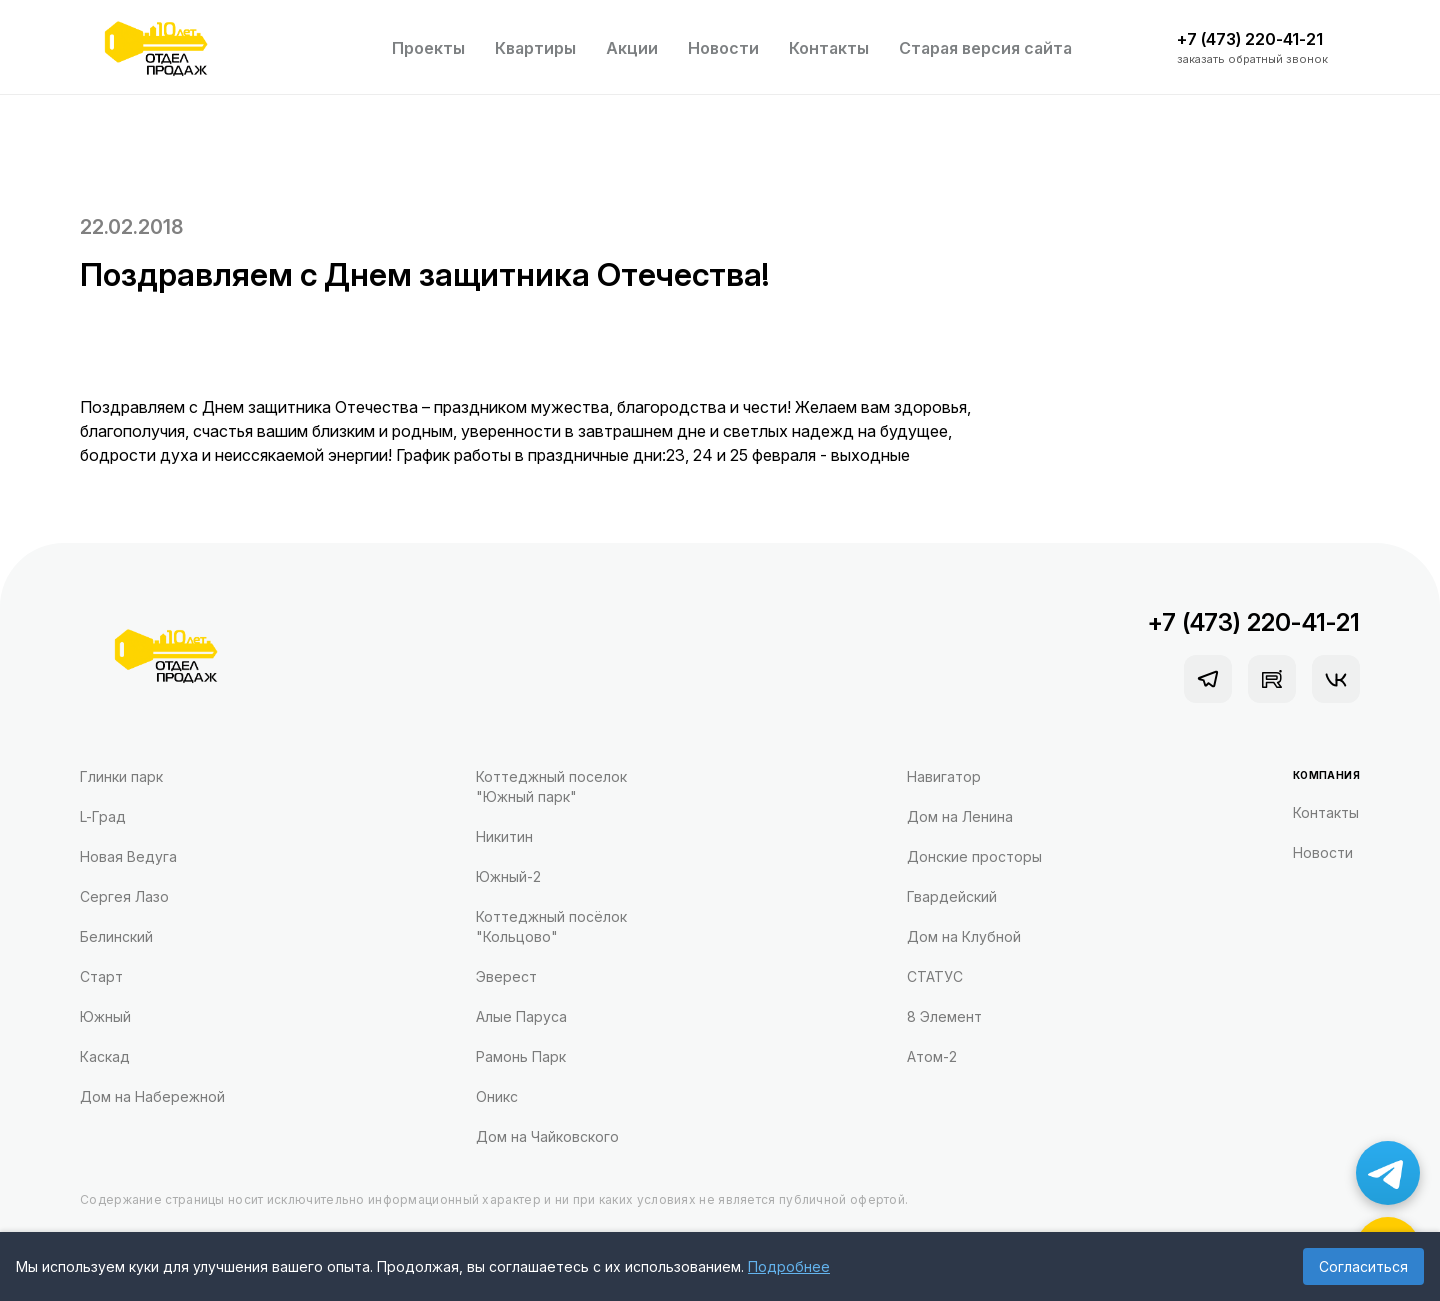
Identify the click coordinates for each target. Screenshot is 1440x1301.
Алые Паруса (521, 1016)
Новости (723, 48)
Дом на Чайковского (547, 1136)
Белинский (116, 936)
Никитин (504, 836)
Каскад (105, 1056)
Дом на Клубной (964, 936)
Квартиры (535, 48)
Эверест (506, 976)
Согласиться (1363, 1266)
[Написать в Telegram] (1388, 1173)
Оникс (497, 1096)
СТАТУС (935, 976)
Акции (632, 48)
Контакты (829, 48)
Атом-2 (932, 1056)
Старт (101, 976)
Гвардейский (952, 896)
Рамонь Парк (521, 1056)
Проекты (428, 48)
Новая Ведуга (128, 856)
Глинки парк (121, 776)
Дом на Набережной (152, 1096)
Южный (105, 1016)
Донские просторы (974, 856)
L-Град (103, 816)
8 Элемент (944, 1016)
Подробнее (789, 1266)
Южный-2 (508, 876)
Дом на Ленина (960, 816)
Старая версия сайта (985, 48)
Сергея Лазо (124, 896)
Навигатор (944, 776)
